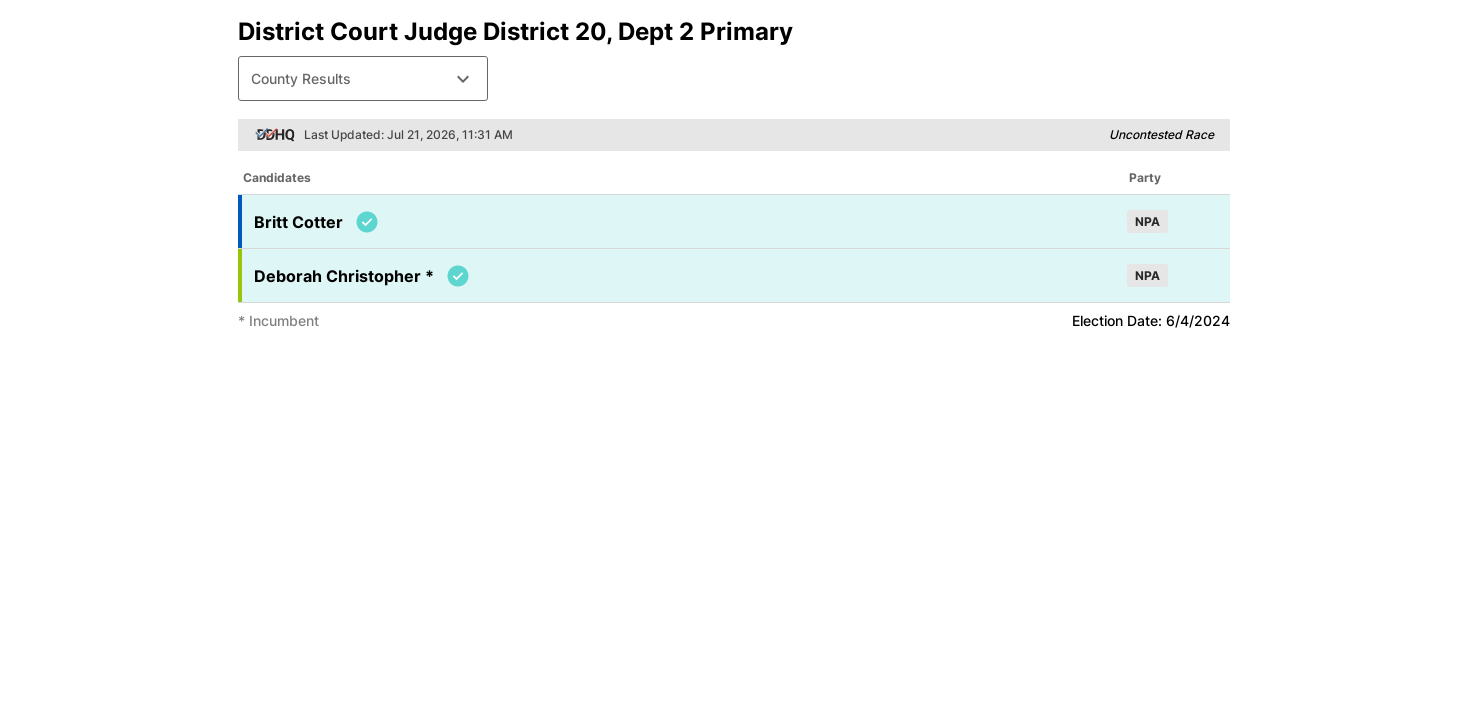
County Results (363, 79)
